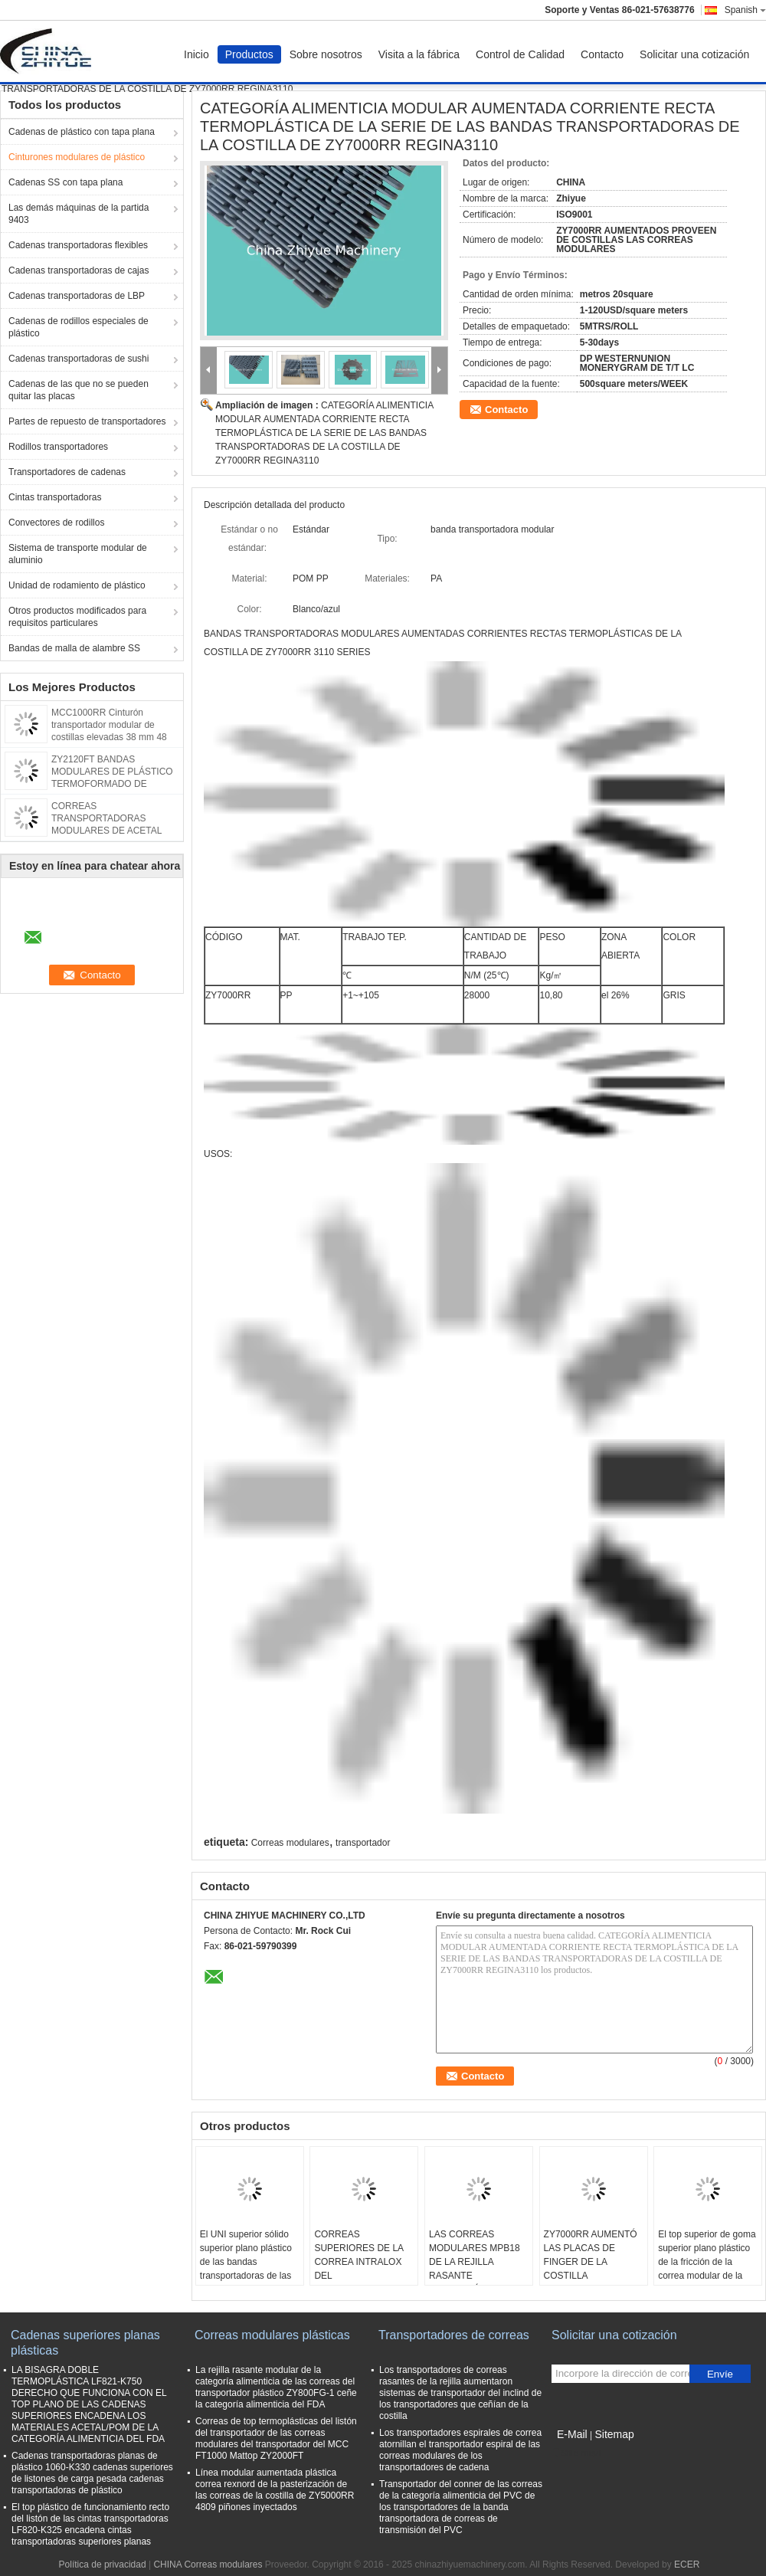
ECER (686, 2564)
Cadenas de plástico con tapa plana (81, 131)
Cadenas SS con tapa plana (65, 182)
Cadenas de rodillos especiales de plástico (78, 327)
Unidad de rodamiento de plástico (77, 585)
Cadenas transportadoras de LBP (76, 295)
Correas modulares (290, 1842)
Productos (249, 54)
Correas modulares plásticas (272, 2335)
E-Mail (572, 2434)
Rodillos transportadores (58, 446)
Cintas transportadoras (54, 497)
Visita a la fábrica (419, 54)
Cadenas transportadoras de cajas (78, 270)
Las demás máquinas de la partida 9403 (78, 213)
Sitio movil (577, 2453)
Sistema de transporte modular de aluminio (77, 553)
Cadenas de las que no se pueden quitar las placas (78, 390)
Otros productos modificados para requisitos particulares (77, 616)
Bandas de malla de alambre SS (74, 648)
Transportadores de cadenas (67, 472)
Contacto (602, 54)
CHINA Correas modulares (207, 2564)
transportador (363, 1842)
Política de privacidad (102, 2564)
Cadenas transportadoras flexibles (78, 245)
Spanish (745, 10)
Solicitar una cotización (694, 54)
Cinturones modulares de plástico (76, 157)
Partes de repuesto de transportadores (86, 421)
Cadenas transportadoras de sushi (78, 358)
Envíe (720, 2374)
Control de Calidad (520, 54)
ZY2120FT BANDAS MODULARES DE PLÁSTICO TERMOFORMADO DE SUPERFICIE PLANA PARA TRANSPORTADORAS (112, 784)
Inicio (196, 54)
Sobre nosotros (326, 54)
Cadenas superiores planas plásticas (85, 2343)
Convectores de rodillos (56, 522)
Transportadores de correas (453, 2335)
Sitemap (613, 2434)
